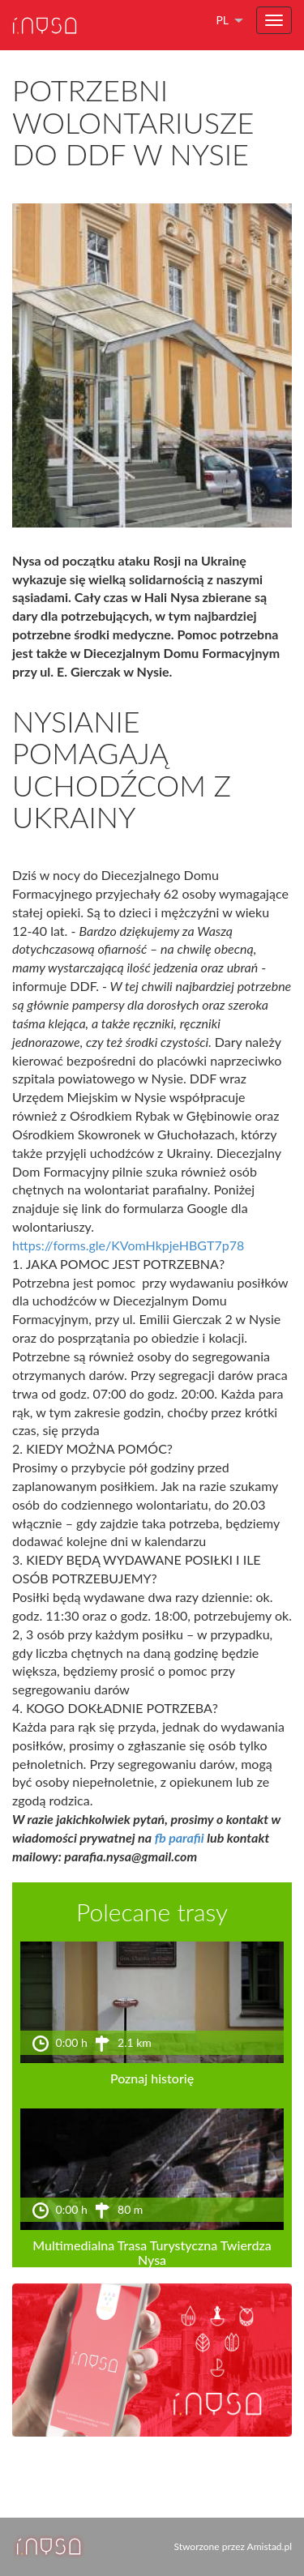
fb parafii (179, 1837)
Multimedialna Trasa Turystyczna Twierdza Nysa (151, 2252)
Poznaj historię (152, 2078)
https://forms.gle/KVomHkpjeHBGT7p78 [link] (128, 1245)
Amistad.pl (269, 2546)
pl (222, 20)
